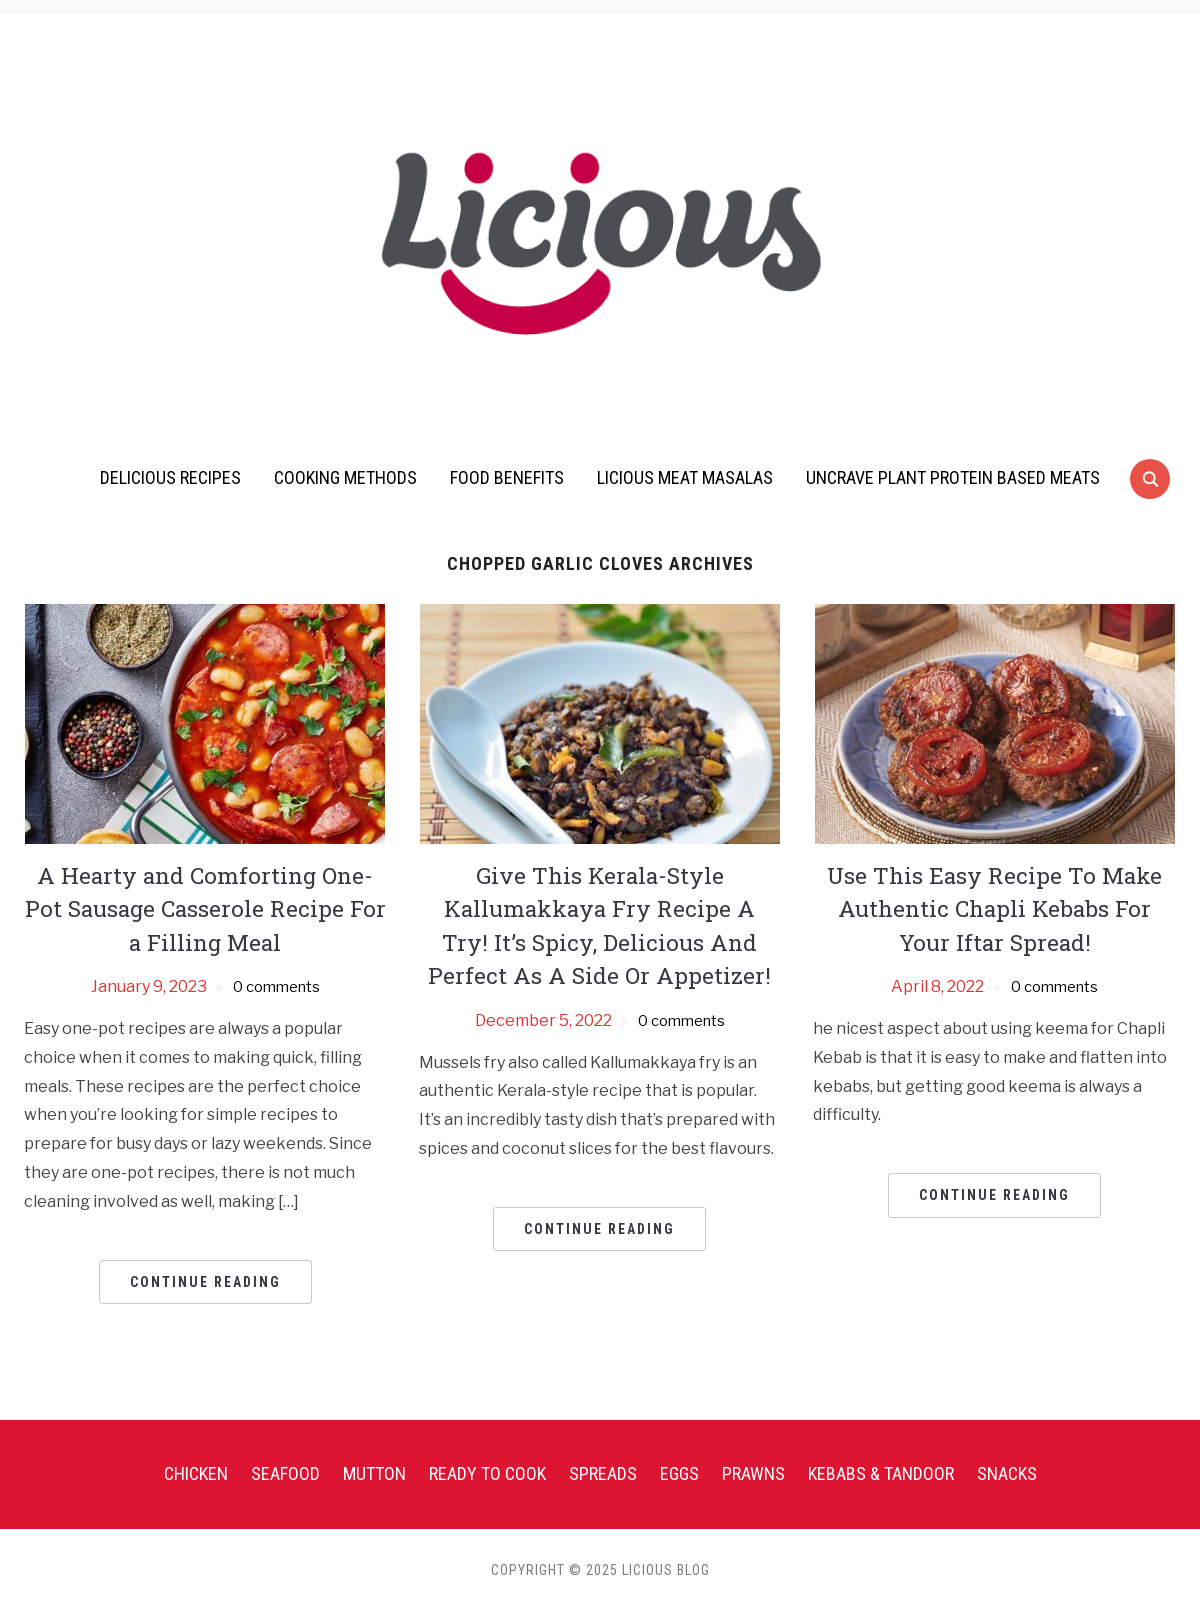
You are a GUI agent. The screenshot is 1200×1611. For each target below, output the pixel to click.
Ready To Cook (487, 1473)
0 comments (276, 986)
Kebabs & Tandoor (881, 1473)
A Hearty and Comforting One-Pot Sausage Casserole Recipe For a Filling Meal (205, 908)
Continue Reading (205, 1282)
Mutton (374, 1473)
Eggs (679, 1473)
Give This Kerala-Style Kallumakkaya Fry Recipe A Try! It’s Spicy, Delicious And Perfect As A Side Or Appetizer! (600, 925)
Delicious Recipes (170, 477)
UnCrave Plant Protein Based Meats (953, 477)
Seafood (285, 1473)
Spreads (603, 1473)
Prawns (753, 1473)
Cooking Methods (345, 477)
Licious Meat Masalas (685, 477)
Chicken (196, 1473)
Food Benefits (507, 477)
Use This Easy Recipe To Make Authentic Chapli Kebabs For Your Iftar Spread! (995, 908)
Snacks (1007, 1473)
